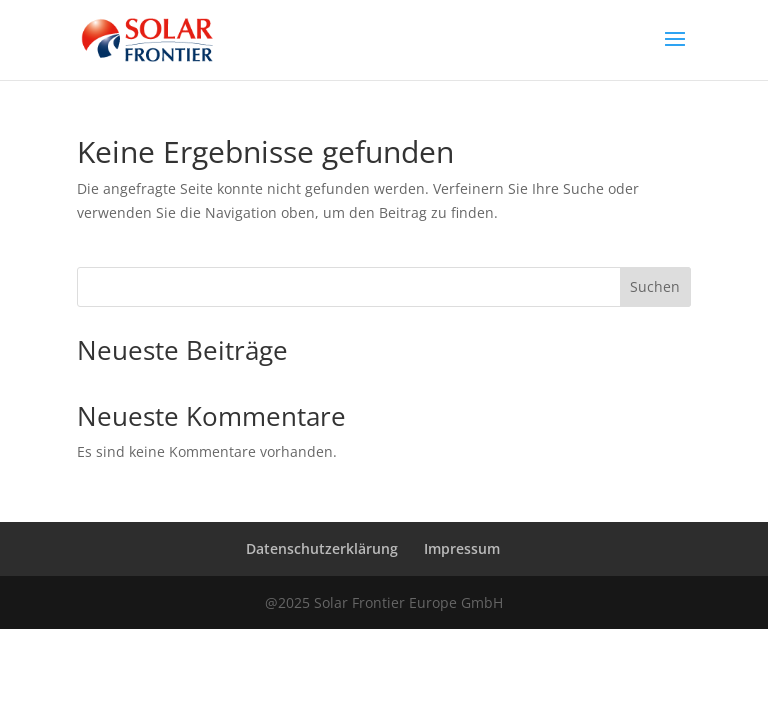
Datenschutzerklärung (322, 548)
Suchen (655, 286)
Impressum (462, 548)
